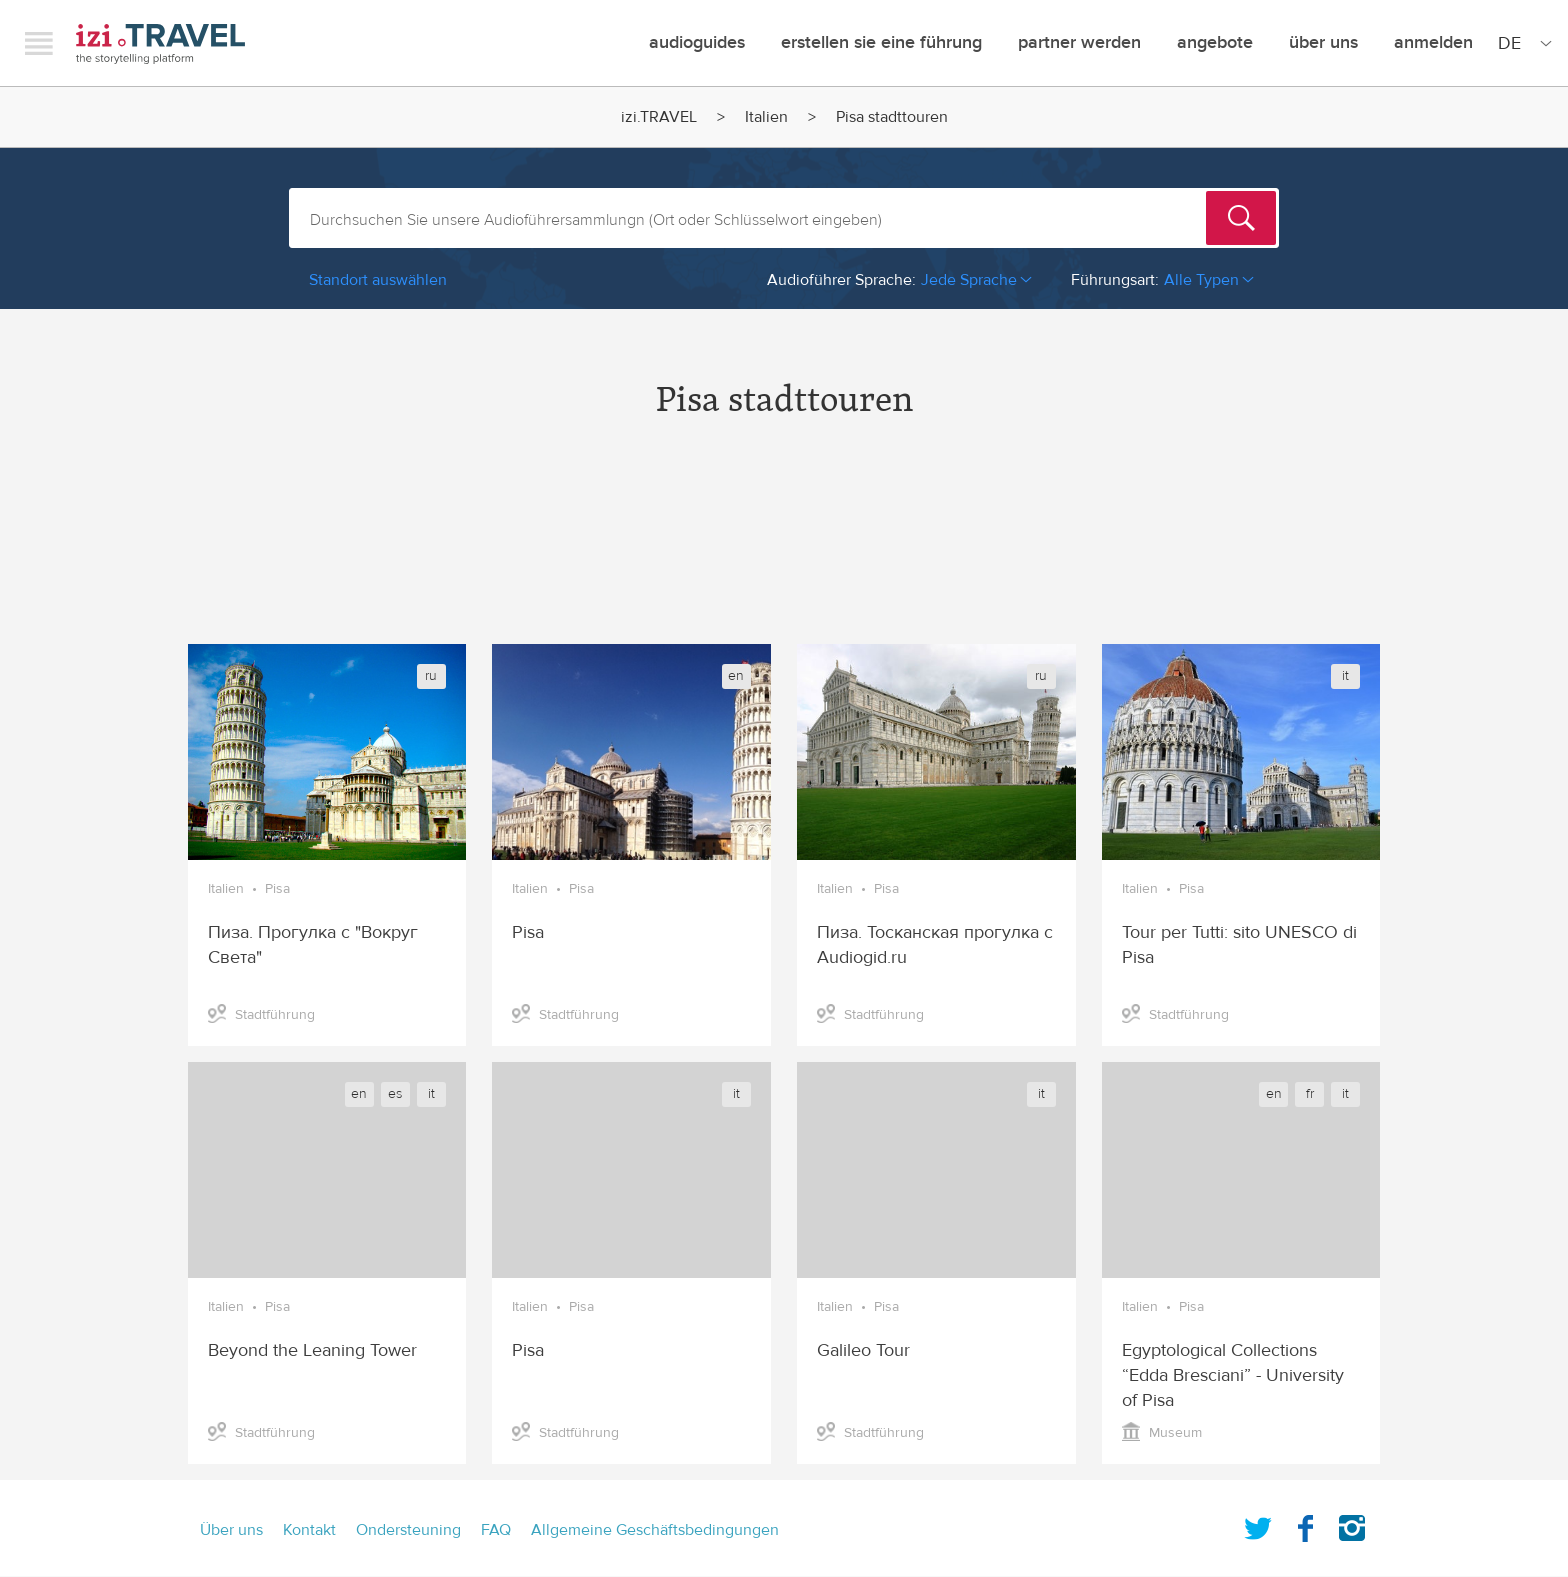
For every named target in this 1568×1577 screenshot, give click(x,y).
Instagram (1352, 1524)
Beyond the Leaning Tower (312, 1350)
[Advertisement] (784, 549)
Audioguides (697, 42)
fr (1310, 1094)
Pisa (277, 889)
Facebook (1305, 1524)
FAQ (496, 1530)
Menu (39, 43)
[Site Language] (1521, 43)
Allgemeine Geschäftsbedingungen (655, 1530)
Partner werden (1079, 42)
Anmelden (1433, 42)
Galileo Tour (863, 1350)
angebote (1215, 42)
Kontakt (309, 1530)
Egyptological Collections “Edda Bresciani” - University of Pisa (1233, 1375)
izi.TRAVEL (160, 43)
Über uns (1323, 42)
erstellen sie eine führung (881, 42)
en (736, 676)
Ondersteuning (408, 1530)
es (395, 1094)
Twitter (1258, 1524)
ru (431, 676)
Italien (766, 117)
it (1345, 676)
